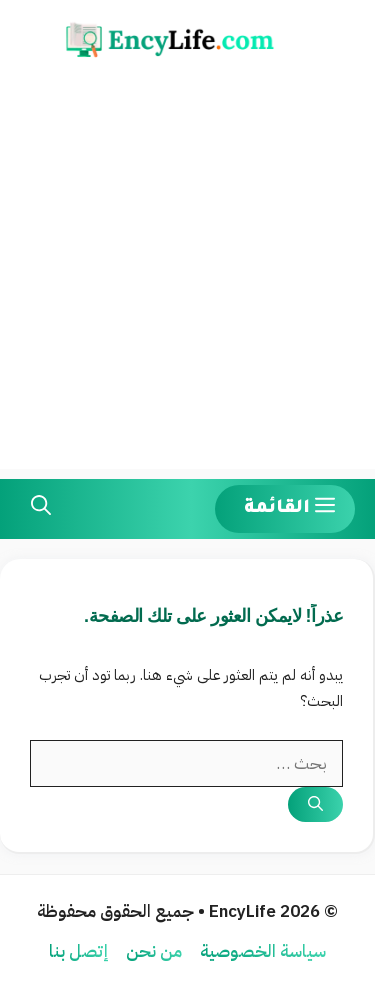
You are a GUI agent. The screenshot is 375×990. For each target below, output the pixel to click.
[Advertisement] (187, 281)
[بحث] (315, 804)
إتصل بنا (78, 951)
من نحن (154, 951)
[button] (41, 509)
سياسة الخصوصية (263, 951)
